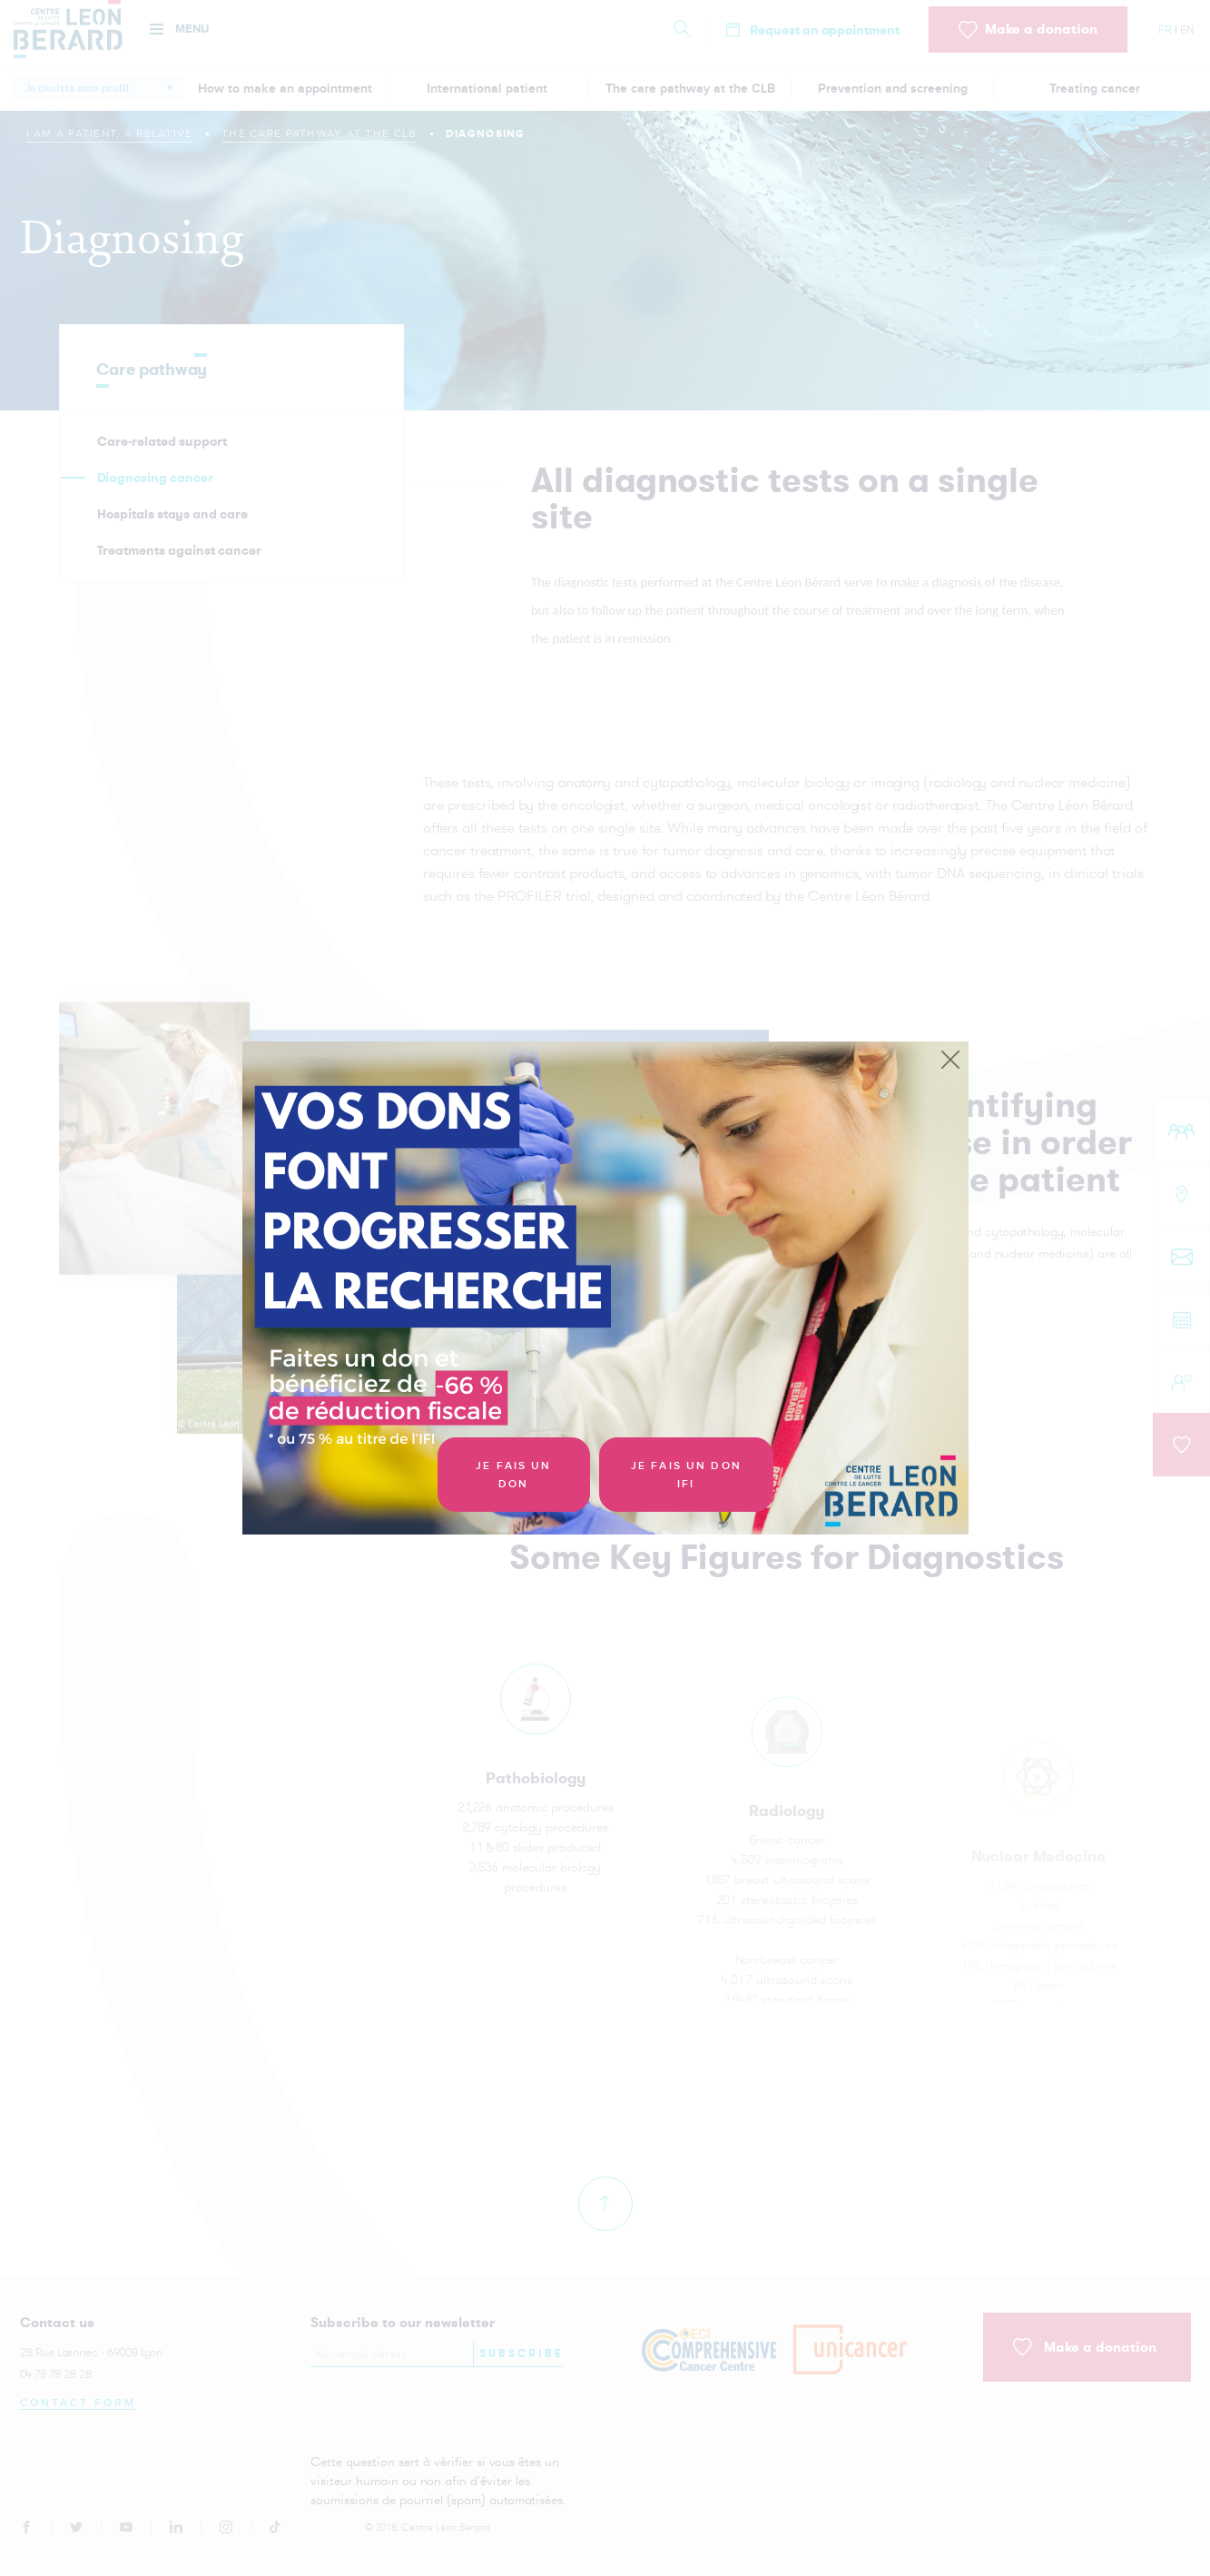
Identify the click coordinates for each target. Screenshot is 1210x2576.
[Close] (950, 1060)
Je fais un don (513, 1475)
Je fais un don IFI (686, 1475)
